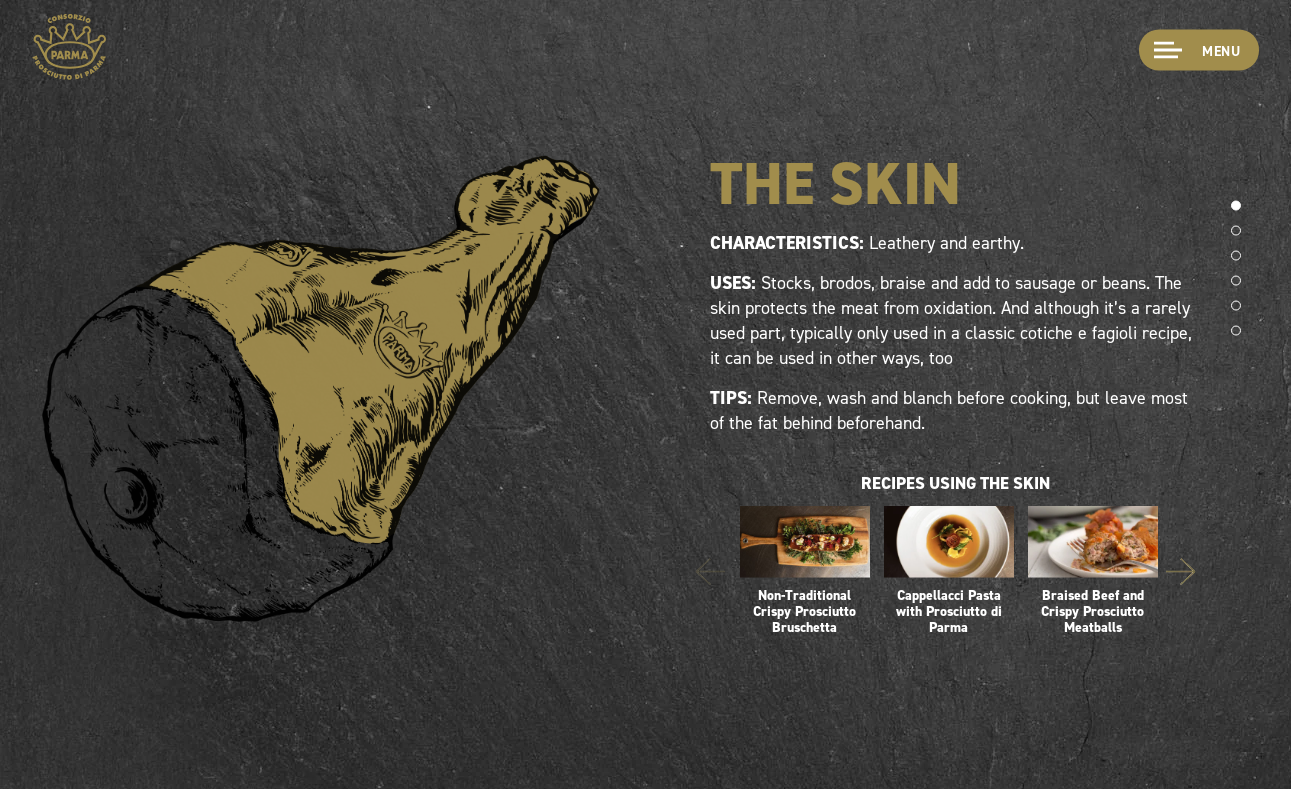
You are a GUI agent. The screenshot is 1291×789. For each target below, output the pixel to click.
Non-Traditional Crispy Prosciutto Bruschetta (805, 570)
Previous (710, 572)
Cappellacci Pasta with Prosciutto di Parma (949, 570)
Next (1181, 572)
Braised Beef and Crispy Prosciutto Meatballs (1093, 570)
